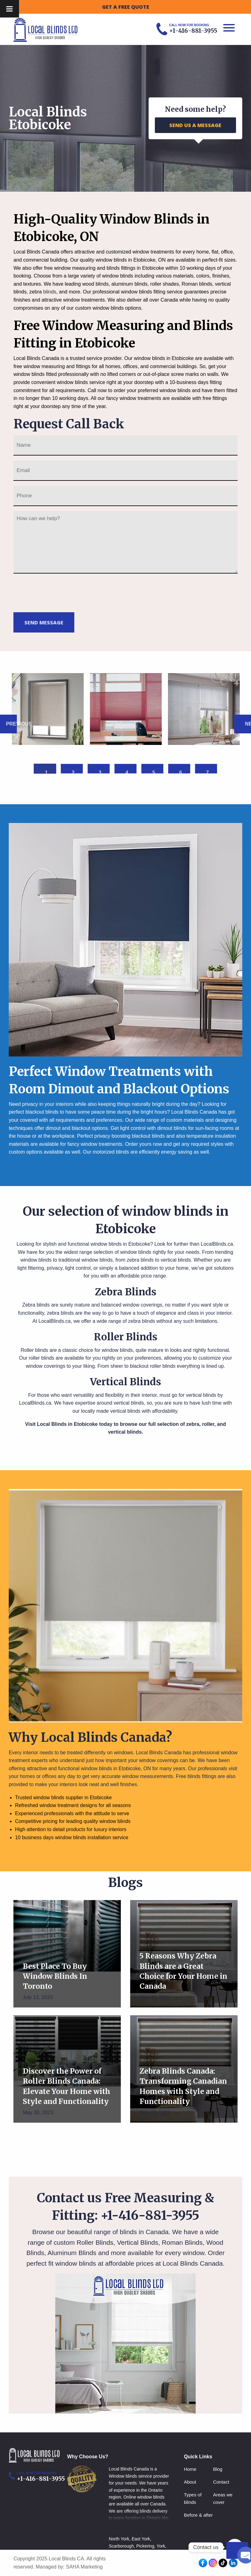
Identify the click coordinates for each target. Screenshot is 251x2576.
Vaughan (117, 2552)
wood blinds (95, 284)
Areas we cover (223, 2498)
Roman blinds (197, 284)
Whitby (115, 2566)
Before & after (198, 2515)
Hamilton (146, 2566)
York (161, 2546)
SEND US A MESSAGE (195, 125)
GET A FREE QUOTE (125, 6)
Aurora (160, 2559)
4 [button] (127, 772)
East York (141, 2538)
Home (190, 2469)
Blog (217, 2469)
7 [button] (207, 772)
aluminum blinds (129, 284)
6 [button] (180, 772)
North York (119, 2538)
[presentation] (60, 592)
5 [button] (153, 772)
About (190, 2482)
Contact (221, 2482)
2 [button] (73, 772)
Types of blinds (193, 2498)
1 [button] (46, 772)
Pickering (145, 2546)
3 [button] (100, 772)
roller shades (164, 284)
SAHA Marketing (84, 2566)
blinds (49, 291)
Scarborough (121, 2546)
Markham (118, 2559)
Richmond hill (141, 2552)
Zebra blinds (36, 1305)
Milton (130, 2566)
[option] (48, 709)
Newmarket (141, 2559)
